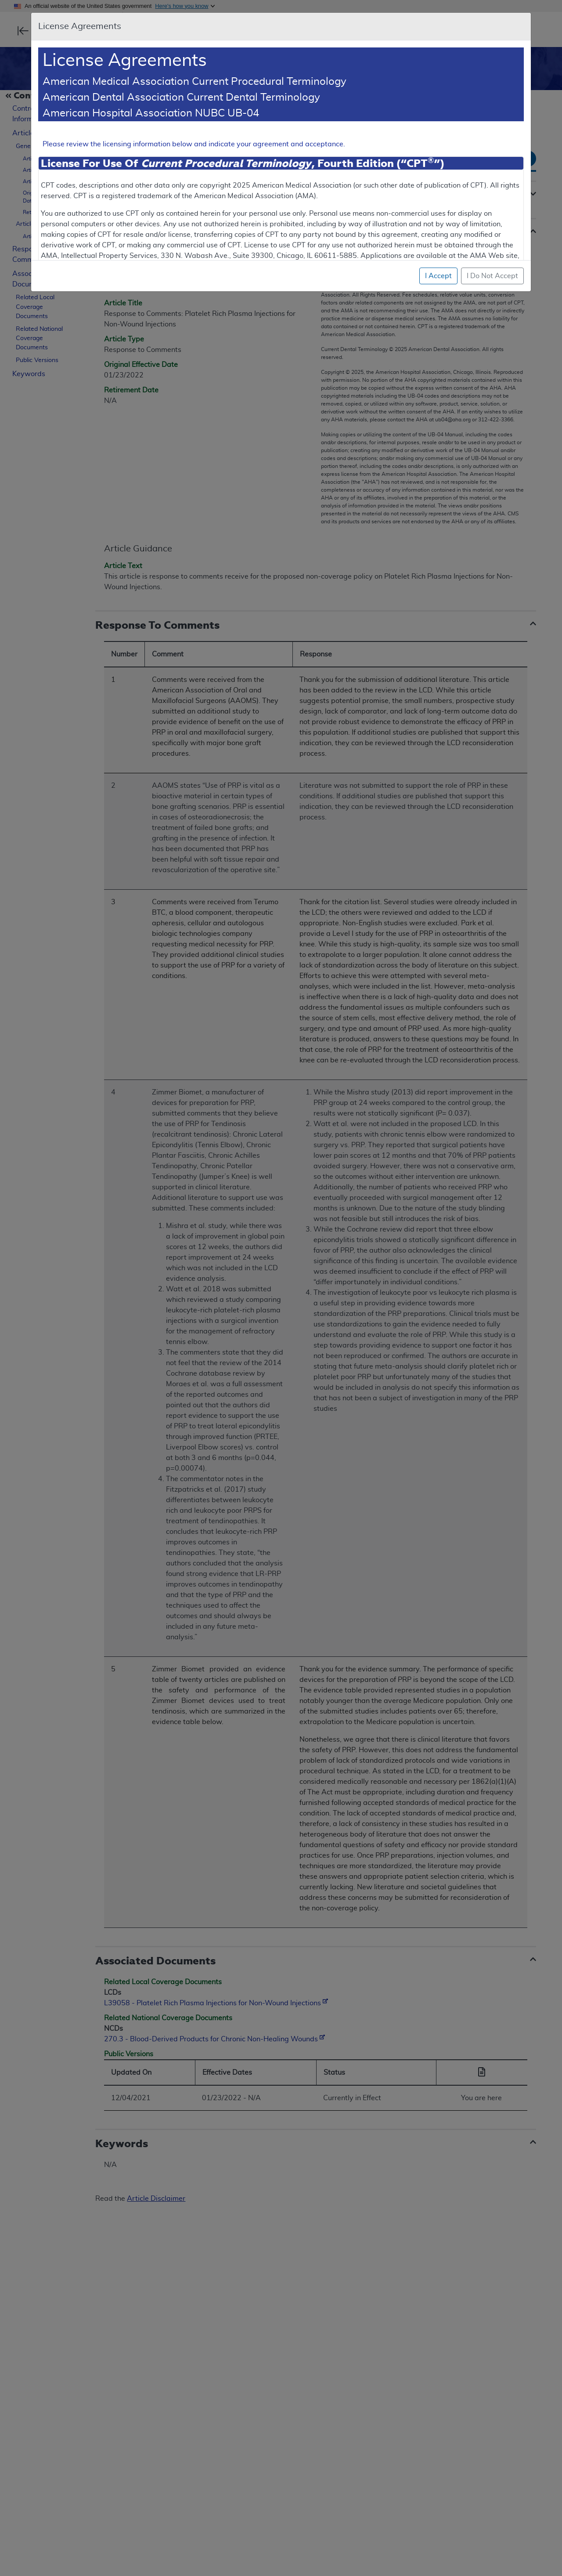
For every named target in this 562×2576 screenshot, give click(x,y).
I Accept (438, 275)
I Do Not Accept (492, 275)
